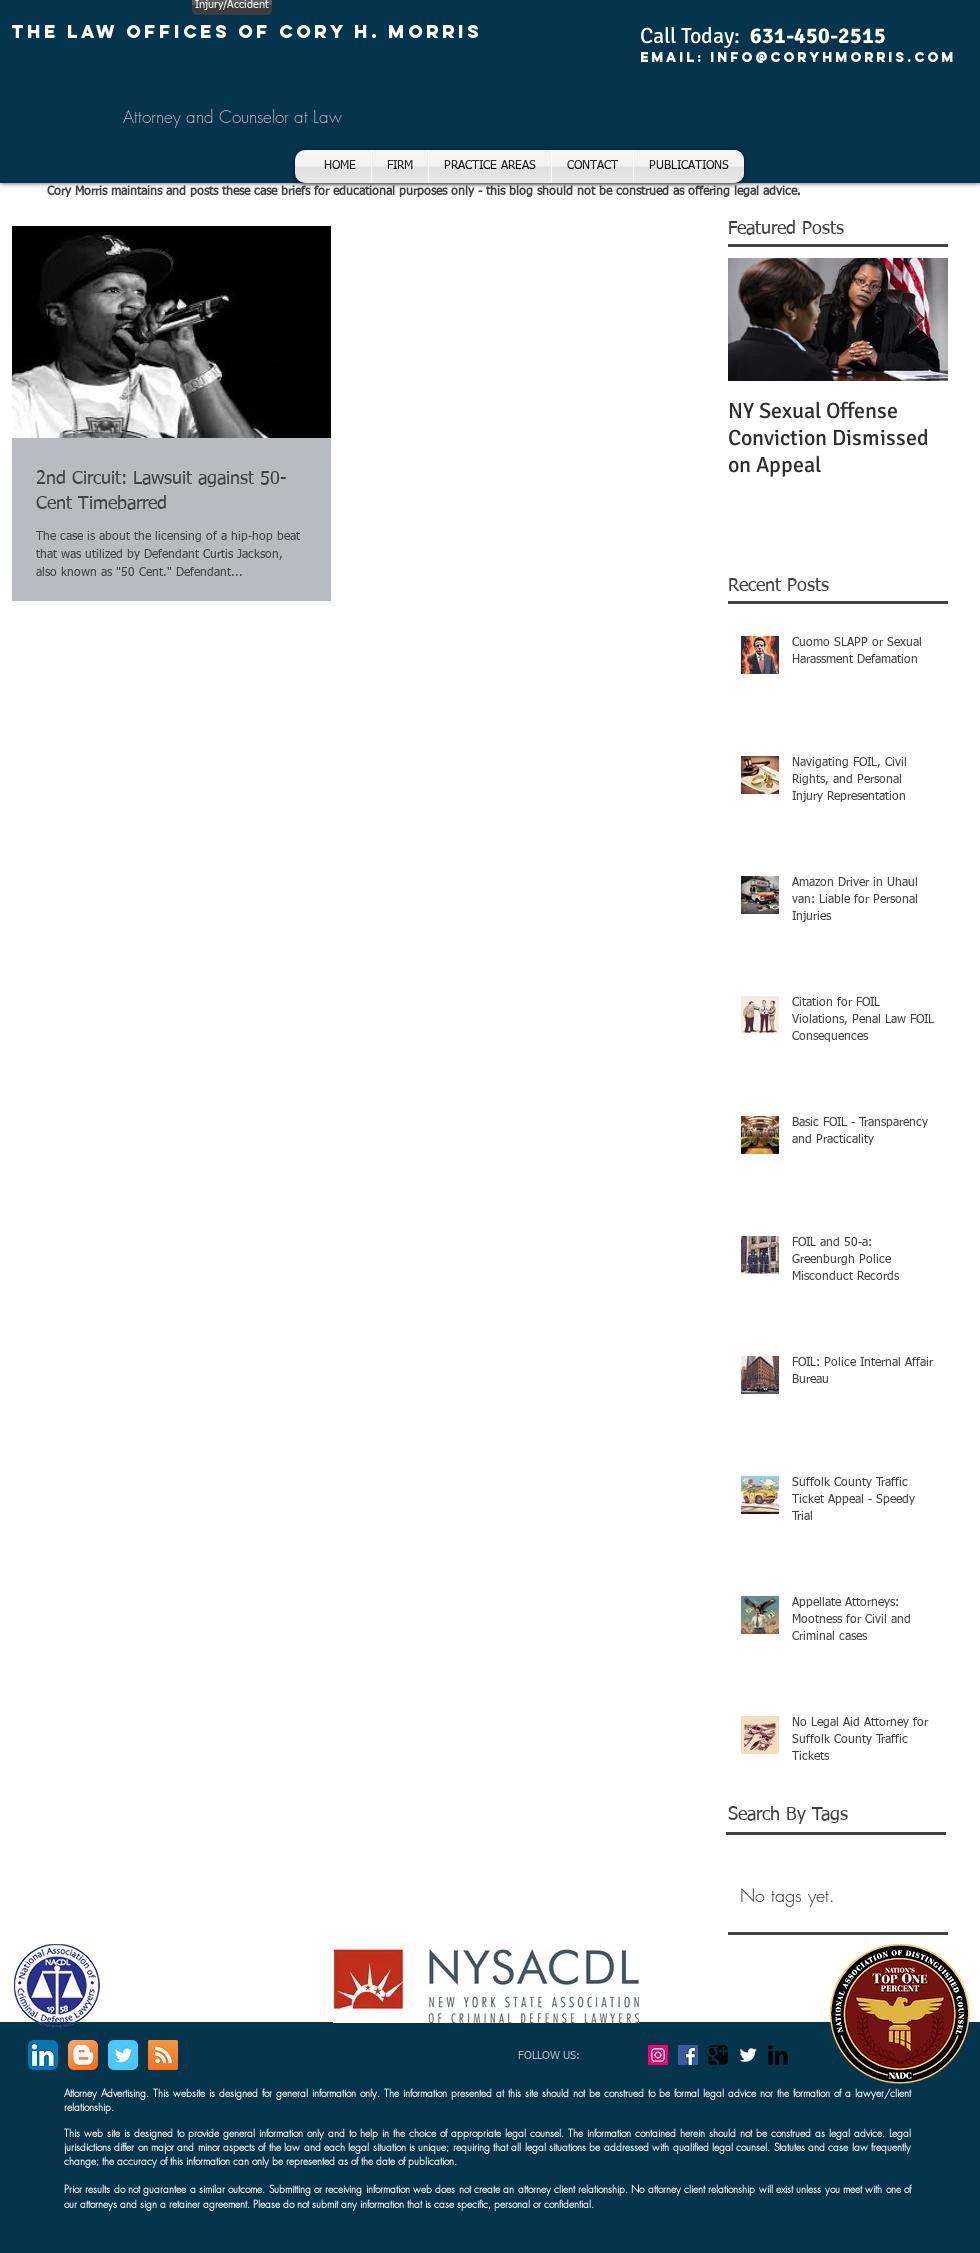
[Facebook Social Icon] (688, 2055)
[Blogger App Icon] (83, 2055)
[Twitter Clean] (748, 2055)
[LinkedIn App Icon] (43, 2055)
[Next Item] (916, 319)
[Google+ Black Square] (718, 2055)
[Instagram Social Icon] (658, 2055)
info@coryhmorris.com (833, 57)
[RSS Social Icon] (163, 2055)
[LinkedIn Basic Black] (778, 2055)
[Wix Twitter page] (123, 2055)
